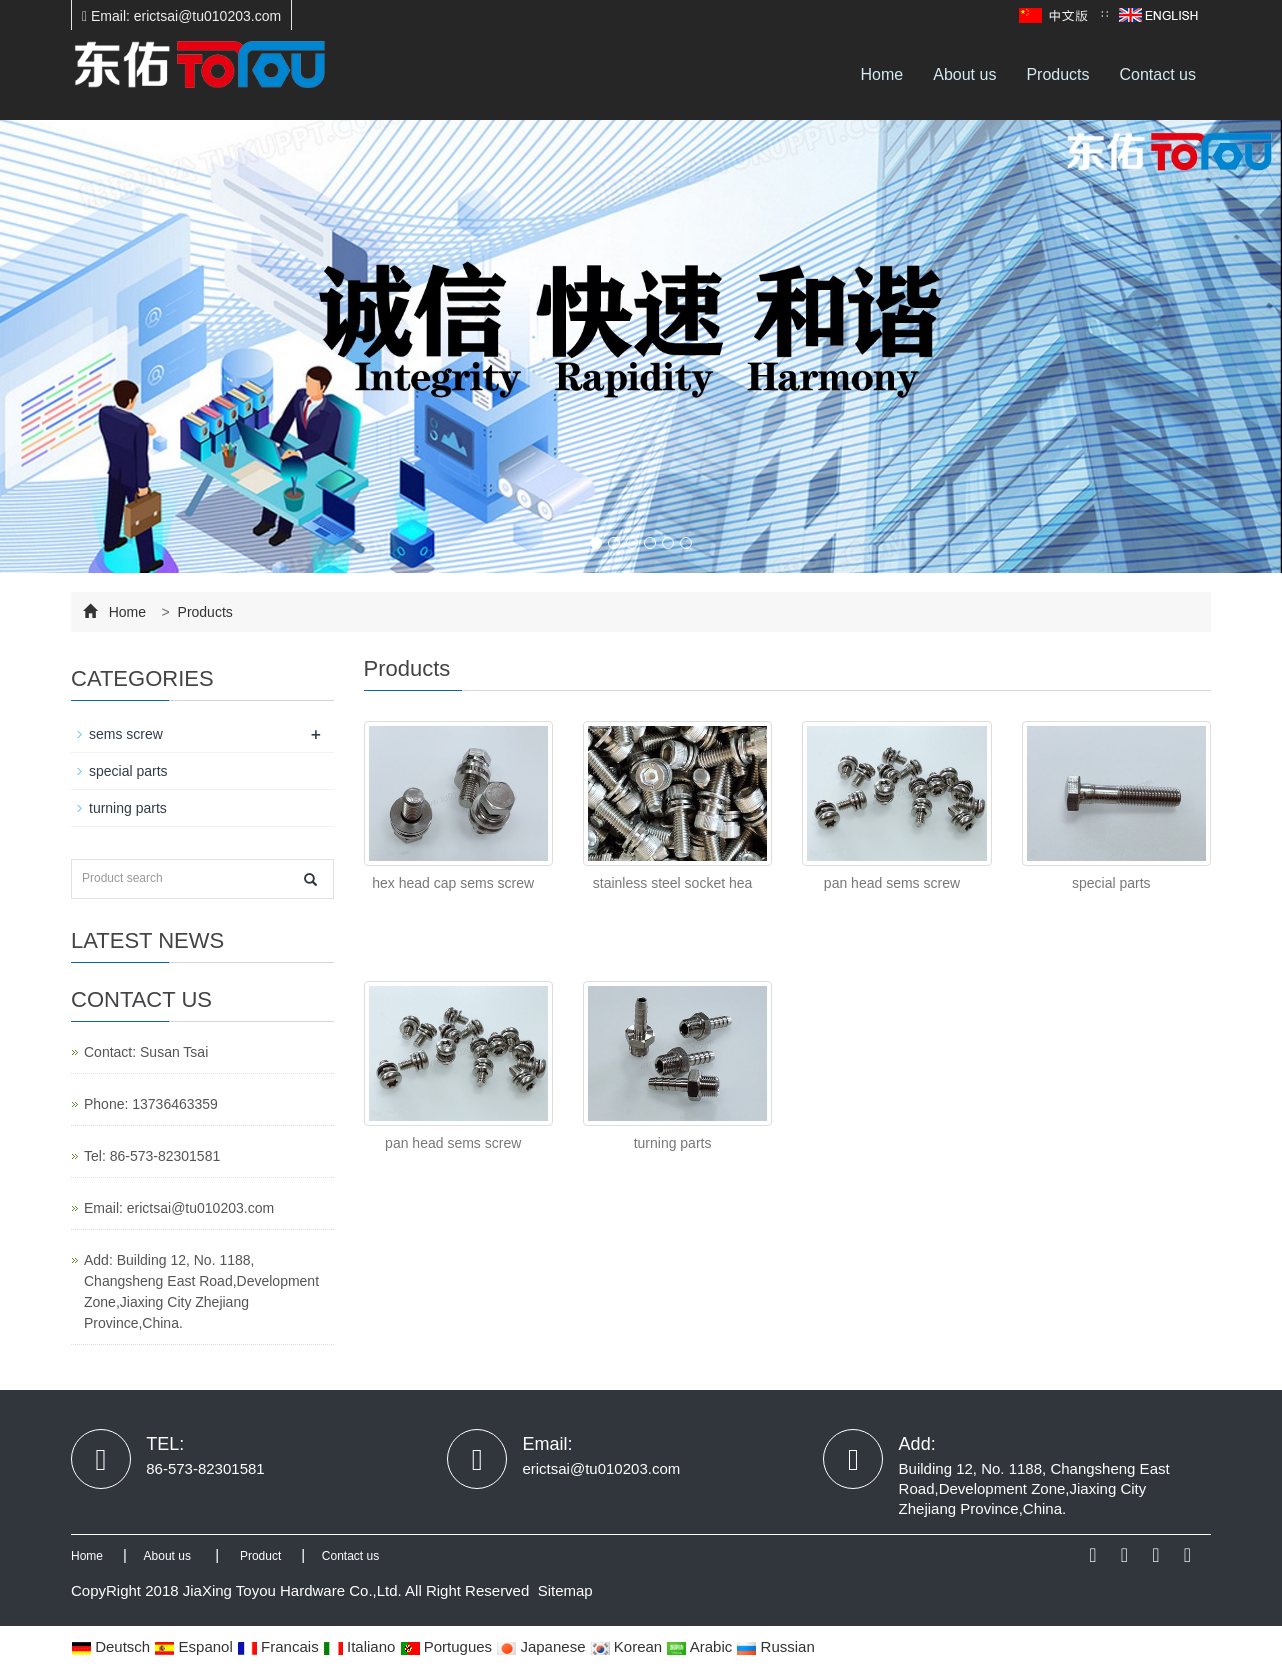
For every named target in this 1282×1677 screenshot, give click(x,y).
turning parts (673, 1143)
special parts (1111, 883)
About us (964, 74)
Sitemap (565, 1590)
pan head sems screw (892, 883)
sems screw (126, 734)
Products (1057, 74)
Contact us (1158, 74)
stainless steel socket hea (673, 883)
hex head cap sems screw (453, 883)
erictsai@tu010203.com (200, 1208)
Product (260, 1556)
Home (882, 74)
